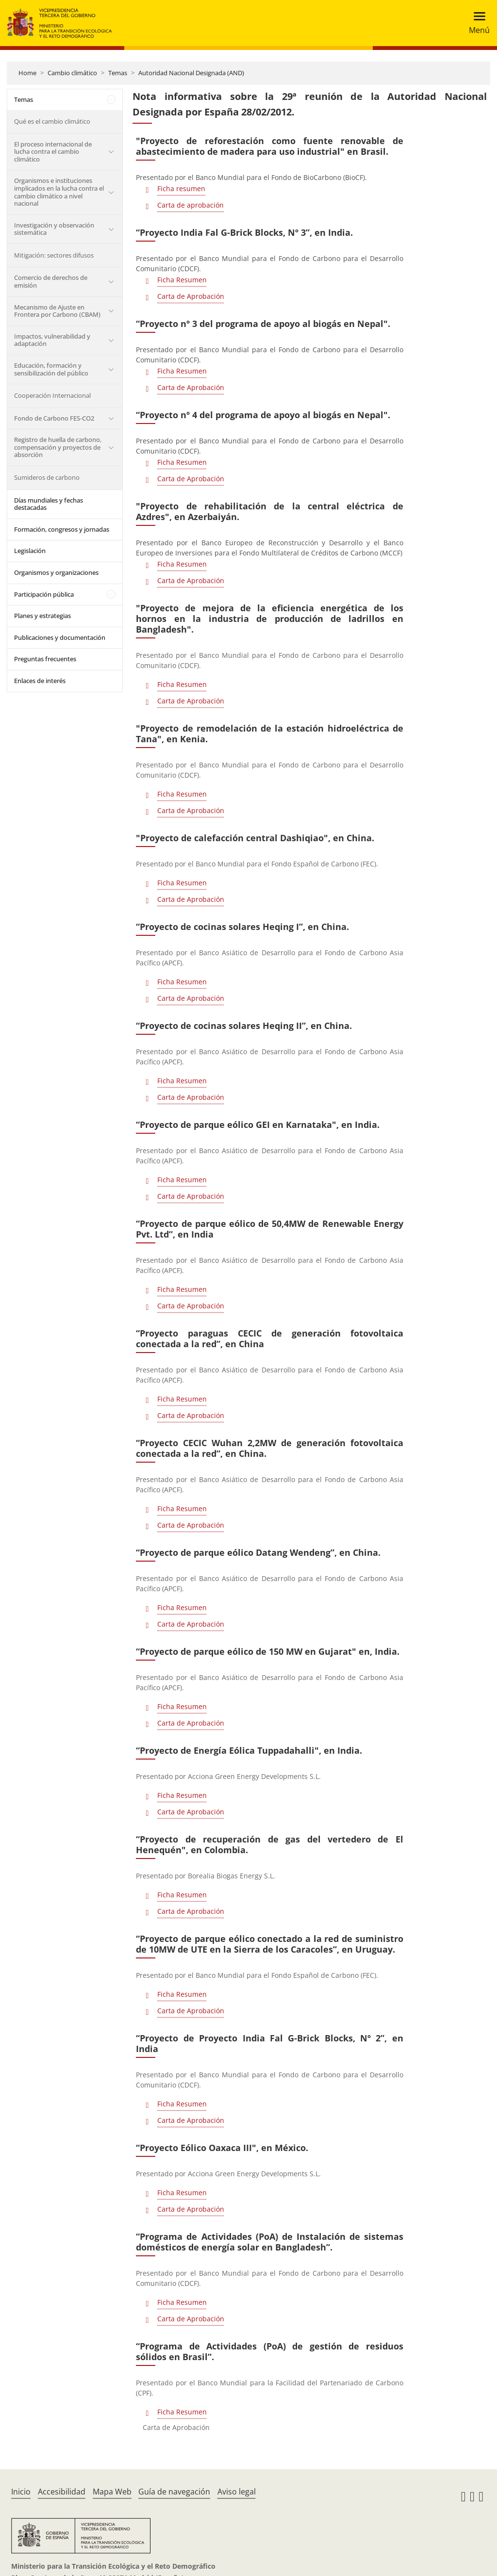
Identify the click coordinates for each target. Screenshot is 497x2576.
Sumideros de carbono (47, 477)
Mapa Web (112, 2491)
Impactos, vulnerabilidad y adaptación (52, 340)
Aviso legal (236, 2491)
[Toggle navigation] (476, 23)
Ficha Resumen (182, 279)
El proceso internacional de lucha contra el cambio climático (53, 151)
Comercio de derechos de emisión (50, 281)
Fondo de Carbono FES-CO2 (54, 418)
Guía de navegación (174, 2491)
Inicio (21, 2491)
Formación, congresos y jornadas (61, 529)
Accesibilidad (61, 2491)
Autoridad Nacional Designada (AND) (191, 72)
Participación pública (44, 594)
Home (27, 72)
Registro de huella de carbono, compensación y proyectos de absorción (57, 447)
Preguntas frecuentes (45, 658)
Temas (117, 72)
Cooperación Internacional (52, 395)
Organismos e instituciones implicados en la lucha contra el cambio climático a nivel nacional (59, 192)
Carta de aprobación (190, 205)
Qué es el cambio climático (52, 121)
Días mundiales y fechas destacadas (48, 504)
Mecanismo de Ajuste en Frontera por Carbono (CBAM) (57, 311)
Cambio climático (72, 72)
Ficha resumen (181, 188)
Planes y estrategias (42, 615)
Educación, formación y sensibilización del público (51, 369)
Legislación (30, 550)
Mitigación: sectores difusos (54, 255)
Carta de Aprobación (190, 296)
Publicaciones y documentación (59, 637)
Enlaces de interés (40, 680)
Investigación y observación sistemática (54, 229)
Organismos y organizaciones (56, 572)
